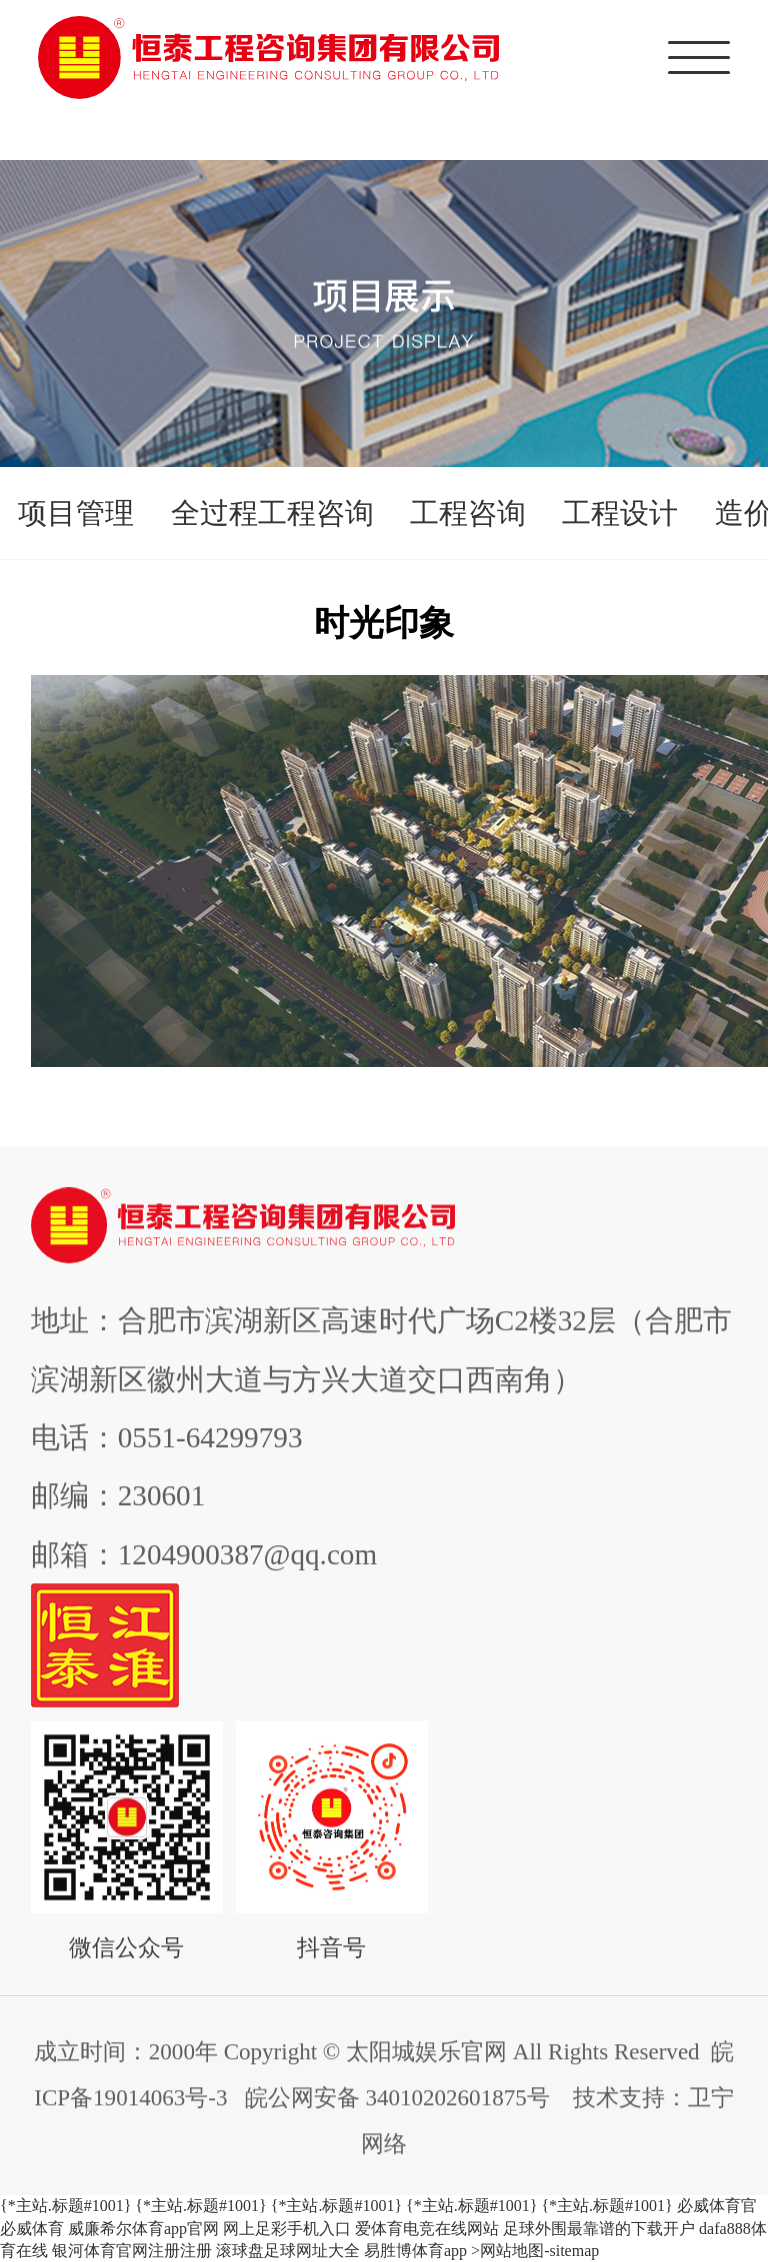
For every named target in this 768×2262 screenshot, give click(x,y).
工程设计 (620, 513)
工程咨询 (468, 513)
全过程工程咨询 (272, 513)
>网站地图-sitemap (535, 2250)
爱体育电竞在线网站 (427, 2228)
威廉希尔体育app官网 (143, 2228)
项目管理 (76, 513)
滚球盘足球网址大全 (288, 2250)
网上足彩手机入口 (287, 2228)
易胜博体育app (415, 2250)
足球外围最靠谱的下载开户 (599, 2228)
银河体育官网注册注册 (132, 2250)
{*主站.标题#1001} (65, 2205)
